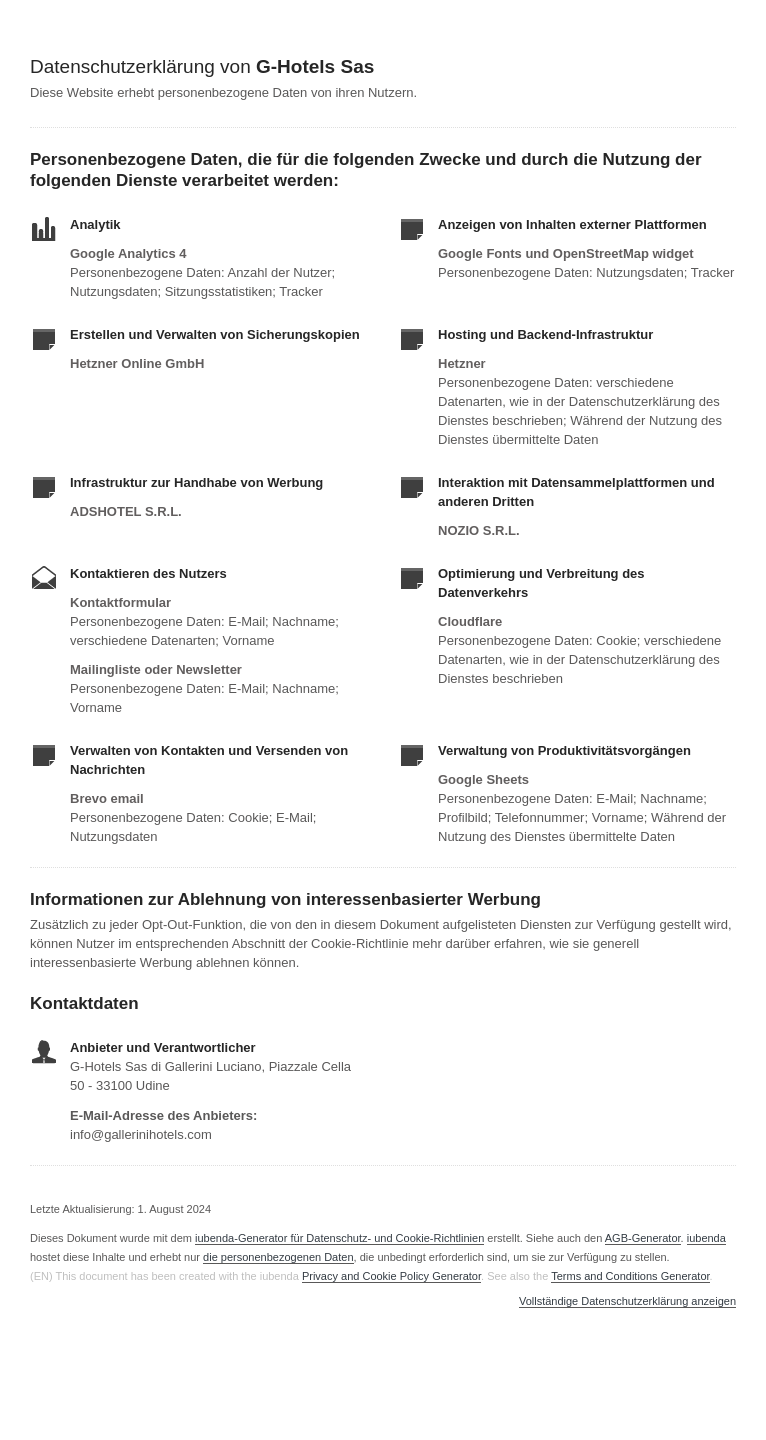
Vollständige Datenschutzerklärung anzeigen (627, 1301)
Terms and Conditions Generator (630, 1276)
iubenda (706, 1238)
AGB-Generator (643, 1238)
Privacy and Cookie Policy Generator (391, 1276)
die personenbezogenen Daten (278, 1257)
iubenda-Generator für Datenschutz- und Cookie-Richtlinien (339, 1238)
